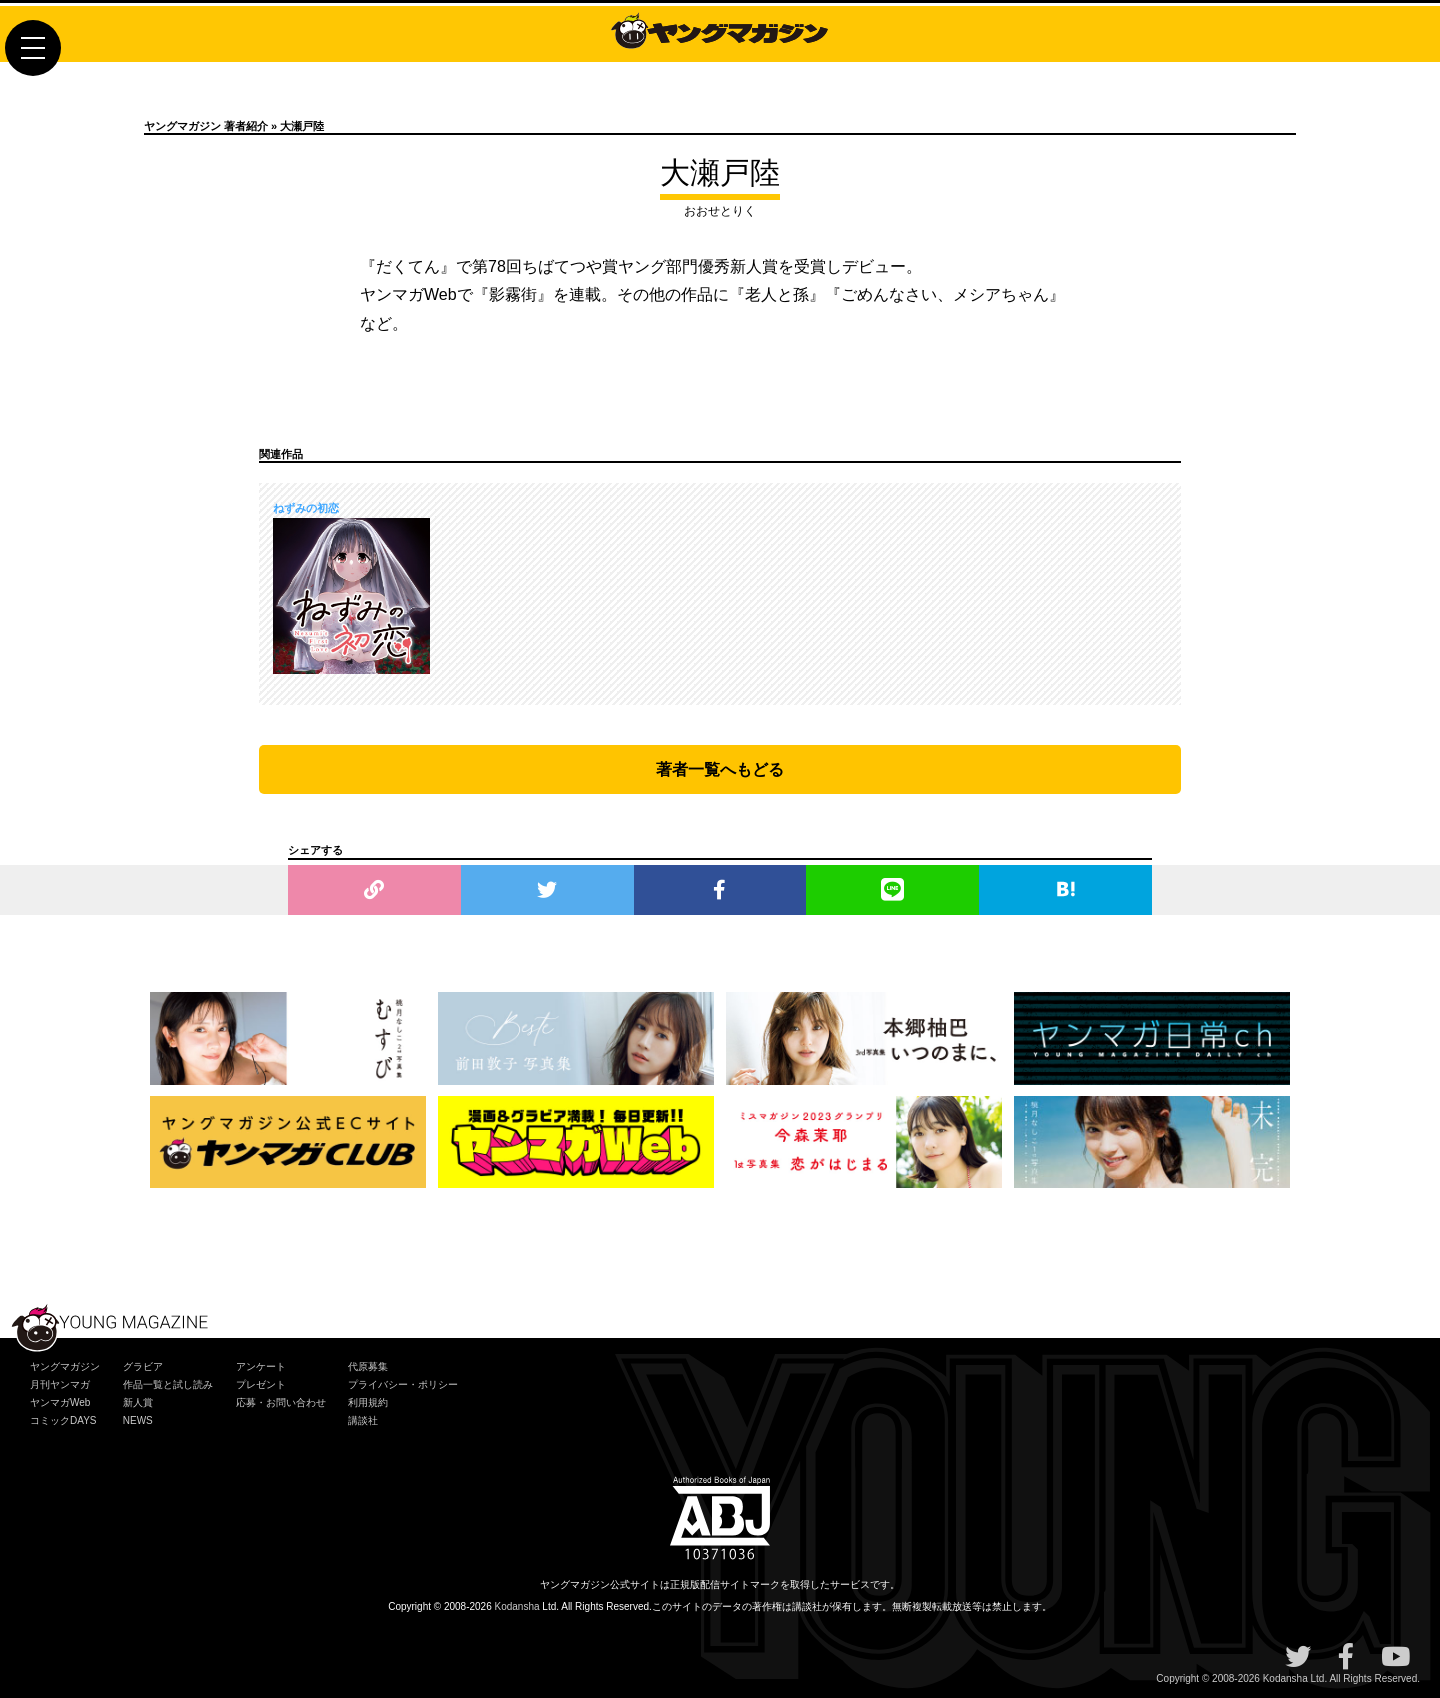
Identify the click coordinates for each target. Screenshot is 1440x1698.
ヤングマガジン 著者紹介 (206, 126)
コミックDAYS (63, 1420)
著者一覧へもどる (720, 769)
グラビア (143, 1366)
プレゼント (261, 1384)
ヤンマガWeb (60, 1402)
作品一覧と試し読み (168, 1384)
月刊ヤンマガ (60, 1384)
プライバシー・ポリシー (403, 1384)
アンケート (261, 1366)
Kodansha (517, 1606)
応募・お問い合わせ (281, 1402)
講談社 (363, 1420)
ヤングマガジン (65, 1366)
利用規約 (368, 1402)
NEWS (138, 1420)
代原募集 (368, 1366)
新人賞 (138, 1402)
